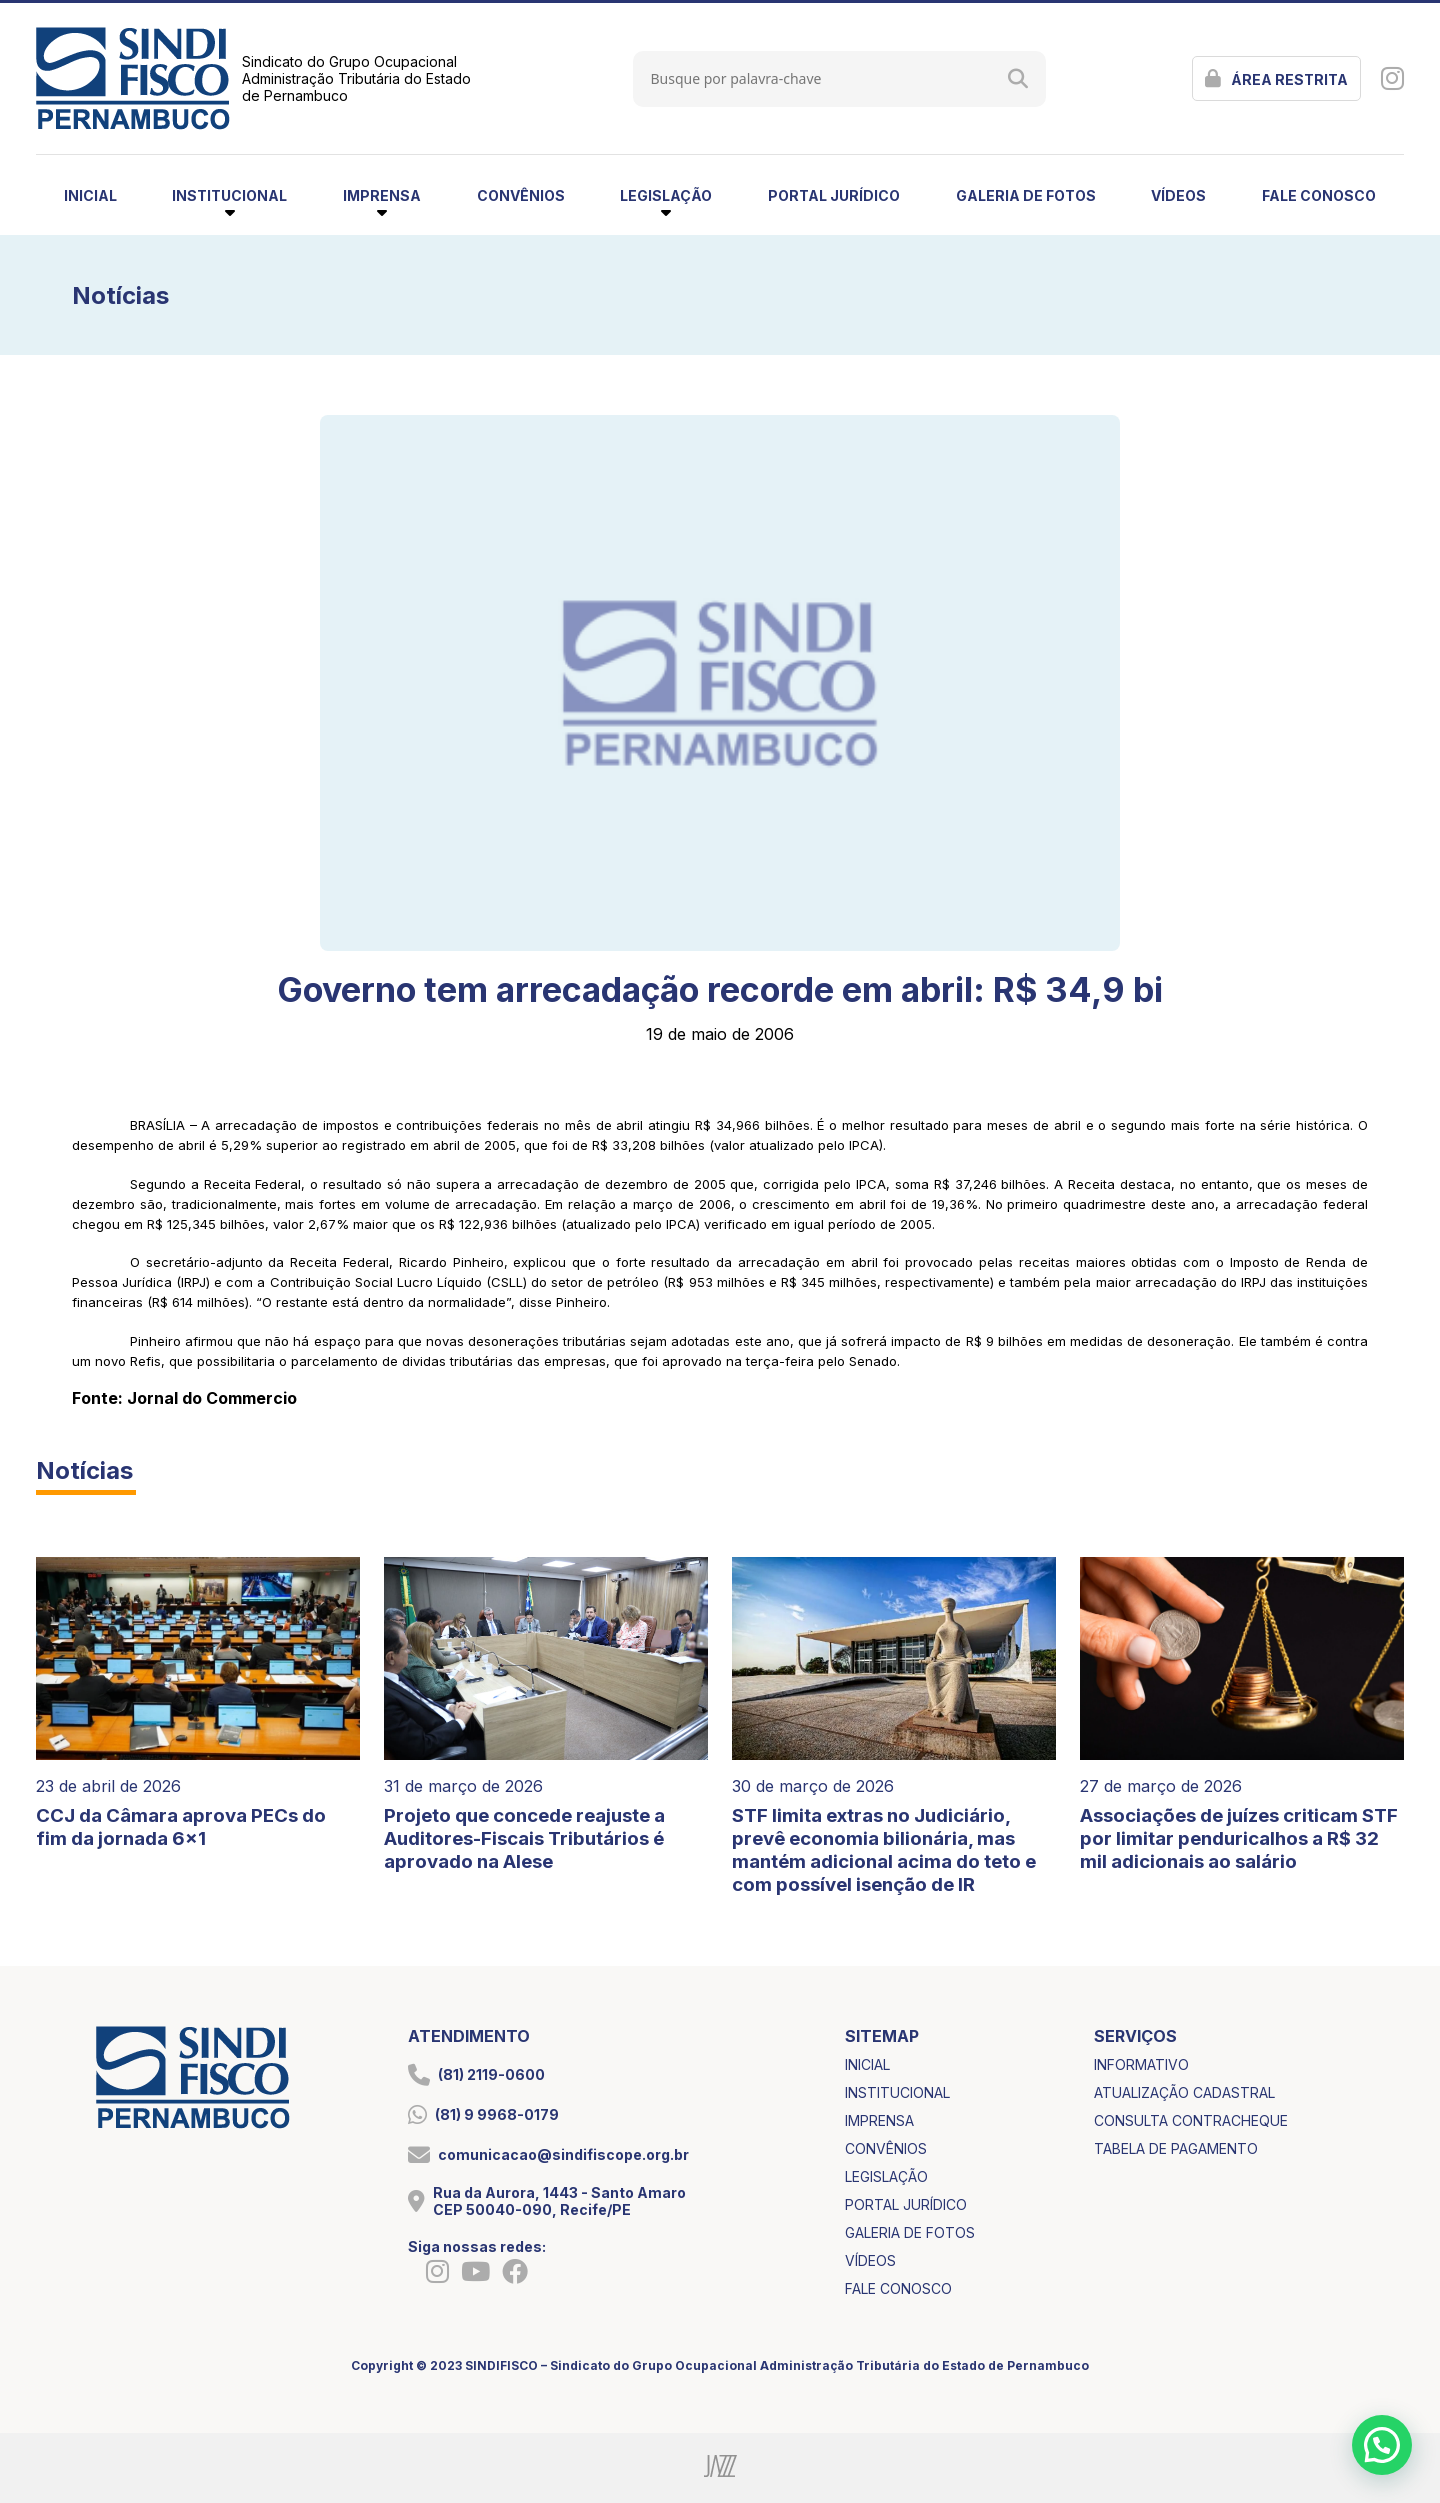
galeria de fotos (1026, 195)
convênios (521, 195)
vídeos (1178, 195)
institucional (897, 2092)
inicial (90, 195)
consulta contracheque (1191, 2120)
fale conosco (1319, 195)
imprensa (879, 2120)
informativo (1141, 2064)
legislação (886, 2176)
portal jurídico (834, 195)
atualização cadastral (1184, 2092)
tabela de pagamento (1176, 2148)
